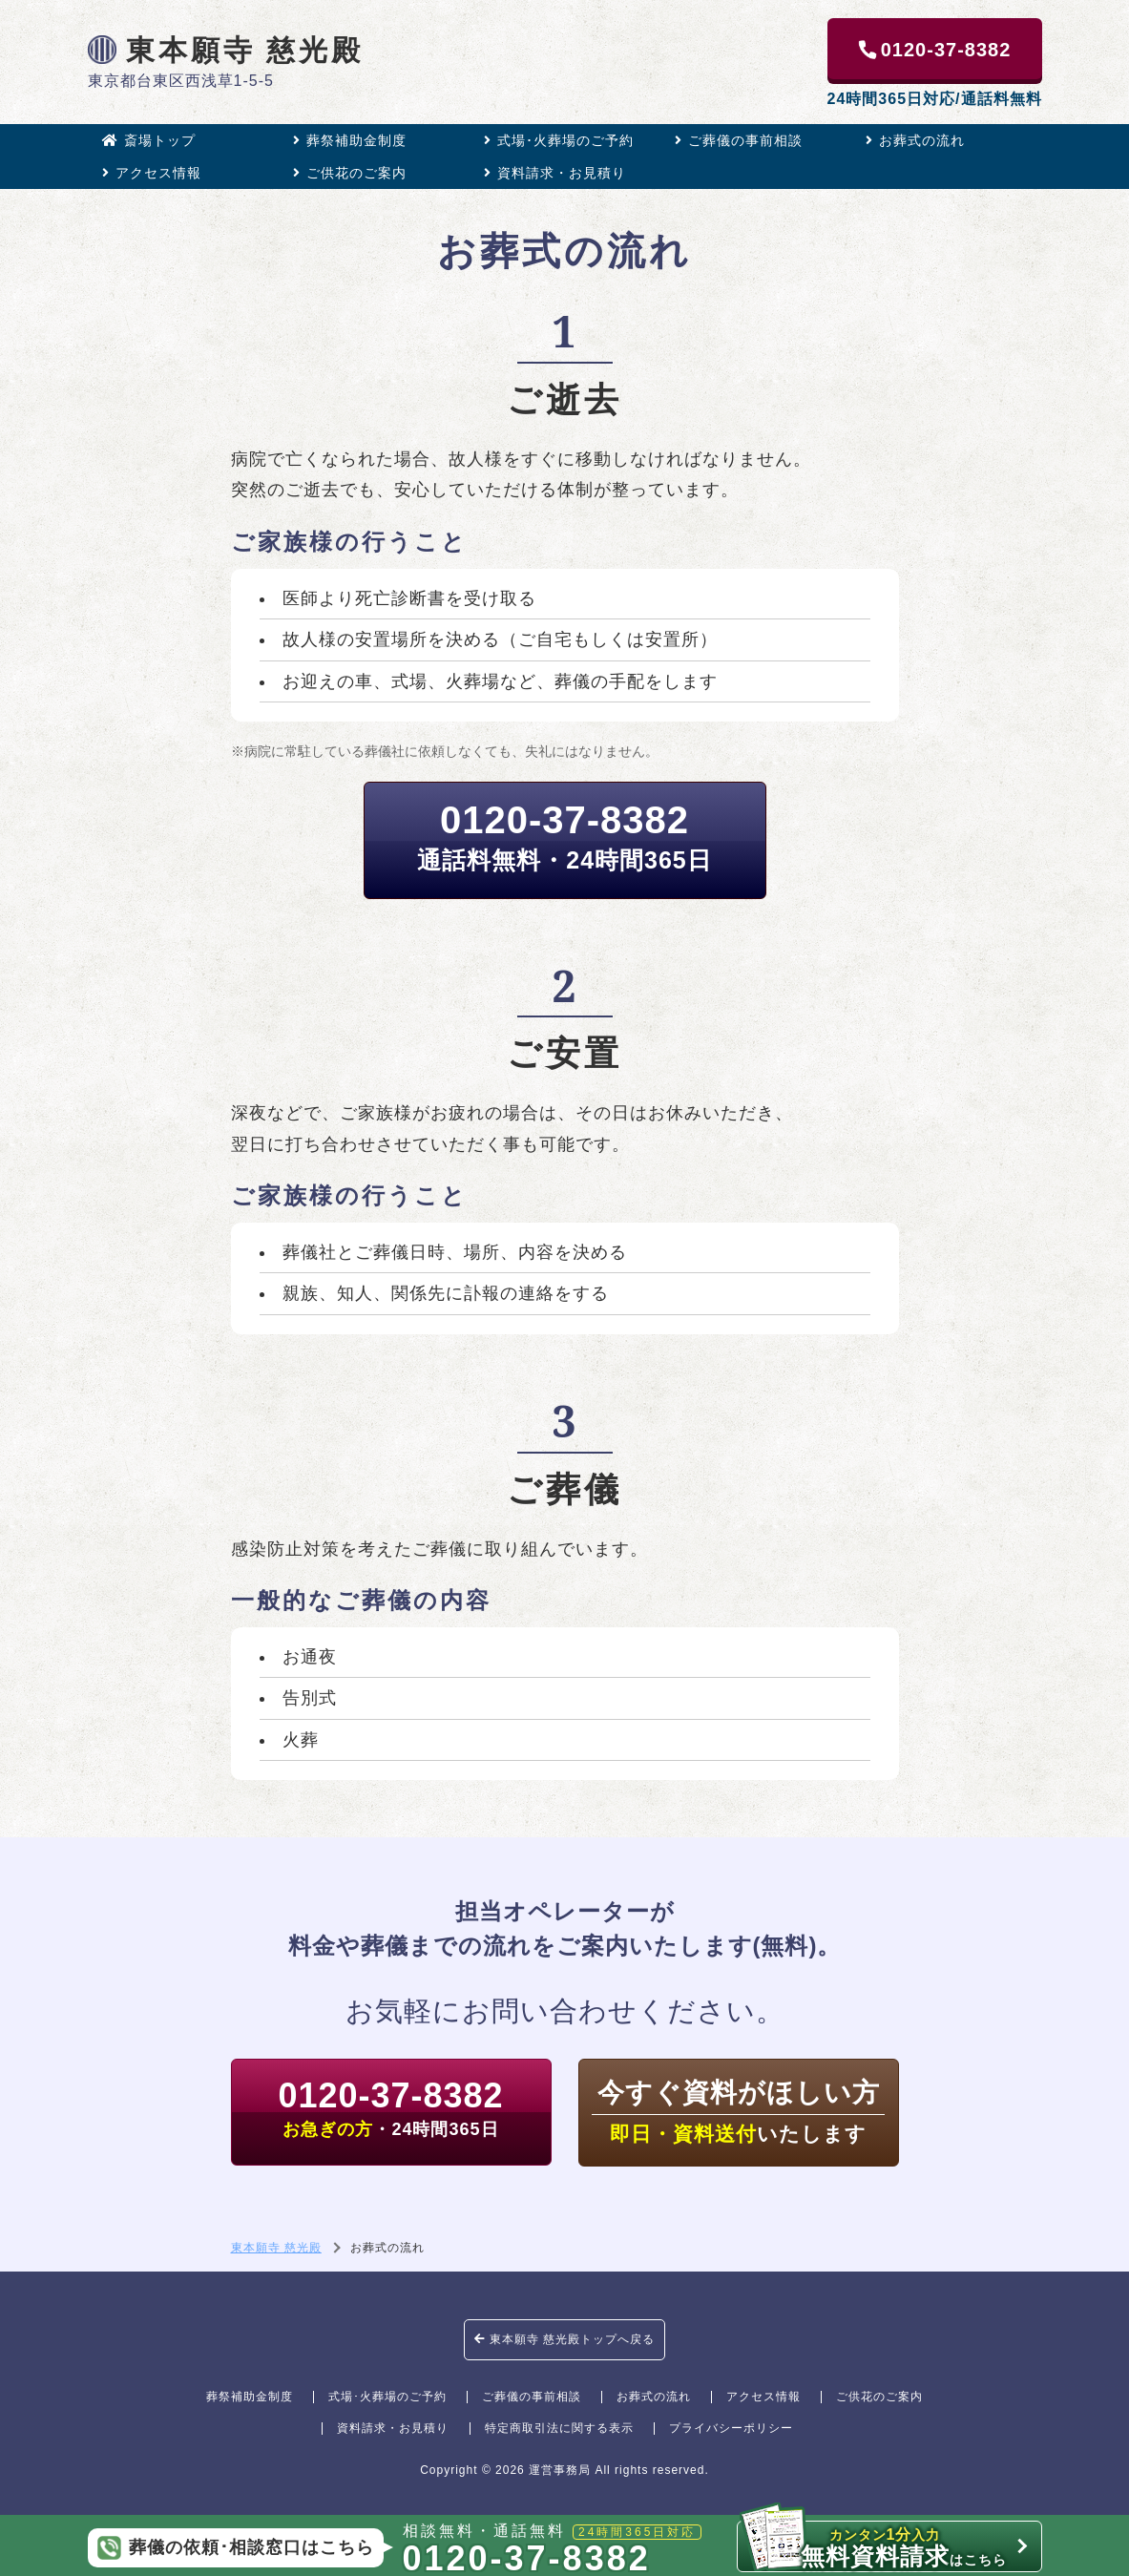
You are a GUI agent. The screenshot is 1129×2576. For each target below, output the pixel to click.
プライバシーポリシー (731, 2428)
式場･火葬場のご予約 (559, 140)
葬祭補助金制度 (350, 140)
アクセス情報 (151, 172)
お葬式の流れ (915, 140)
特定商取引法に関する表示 (559, 2428)
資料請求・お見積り (555, 172)
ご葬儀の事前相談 (739, 140)
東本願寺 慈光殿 (226, 49)
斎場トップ (149, 140)
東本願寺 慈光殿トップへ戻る (565, 2339)
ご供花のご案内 (350, 172)
